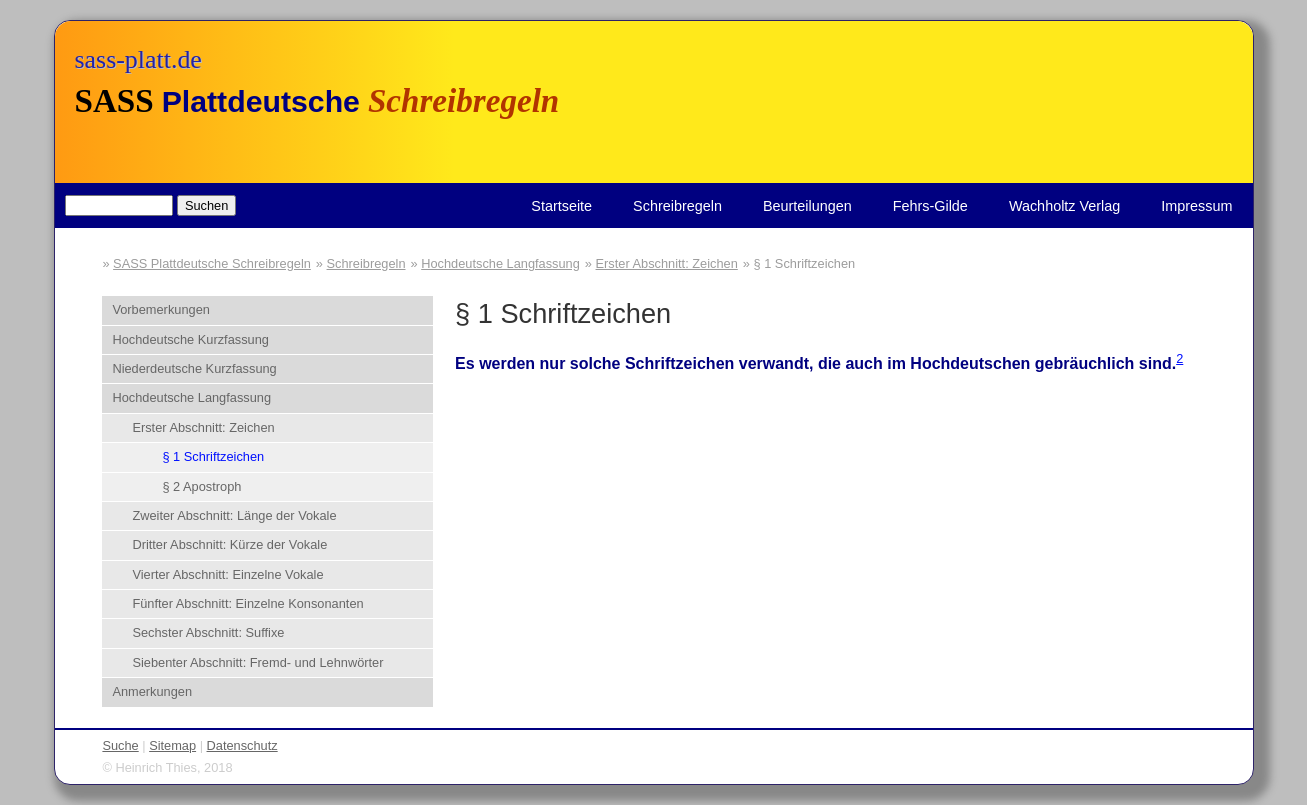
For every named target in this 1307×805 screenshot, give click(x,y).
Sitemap (172, 745)
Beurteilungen (807, 206)
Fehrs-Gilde (930, 206)
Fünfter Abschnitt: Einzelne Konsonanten (247, 603)
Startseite (561, 206)
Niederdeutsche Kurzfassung (194, 368)
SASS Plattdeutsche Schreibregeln (212, 263)
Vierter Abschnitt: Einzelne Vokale (227, 574)
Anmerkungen (152, 691)
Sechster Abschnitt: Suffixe (208, 632)
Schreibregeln (677, 206)
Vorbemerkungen (160, 309)
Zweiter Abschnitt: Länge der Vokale (234, 515)
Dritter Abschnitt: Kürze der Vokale (229, 544)
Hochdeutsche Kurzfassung (190, 339)
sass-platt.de (138, 59)
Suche (120, 745)
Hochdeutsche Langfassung (500, 263)
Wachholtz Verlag (1064, 206)
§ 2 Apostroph (201, 486)
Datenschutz (242, 745)
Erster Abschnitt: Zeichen (667, 263)
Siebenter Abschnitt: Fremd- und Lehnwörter (257, 662)
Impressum (1196, 206)
